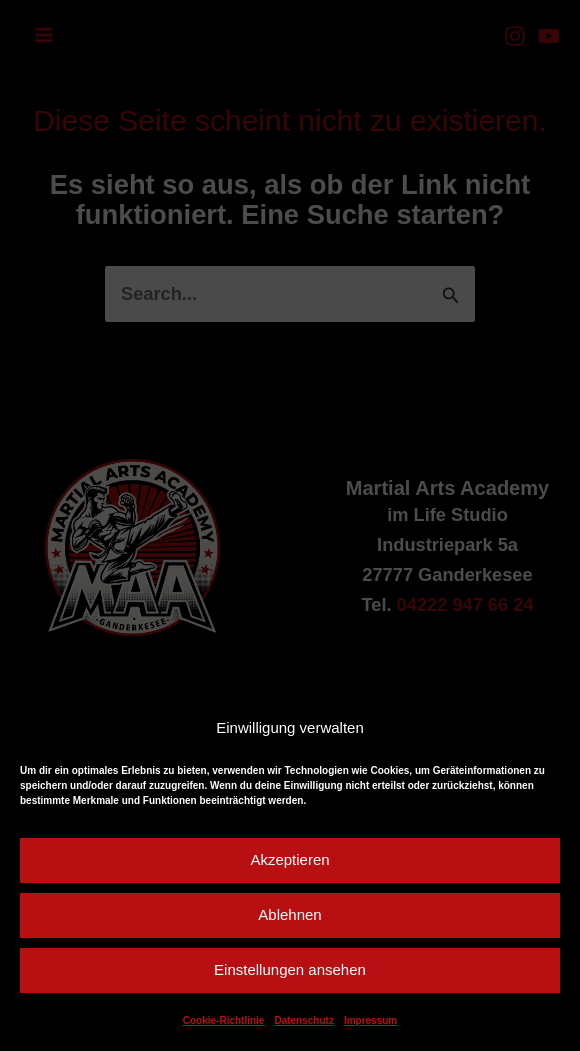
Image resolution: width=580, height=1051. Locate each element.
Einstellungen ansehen (290, 969)
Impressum (370, 1020)
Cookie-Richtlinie (224, 1020)
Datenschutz (303, 1020)
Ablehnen (289, 914)
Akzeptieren (289, 859)
